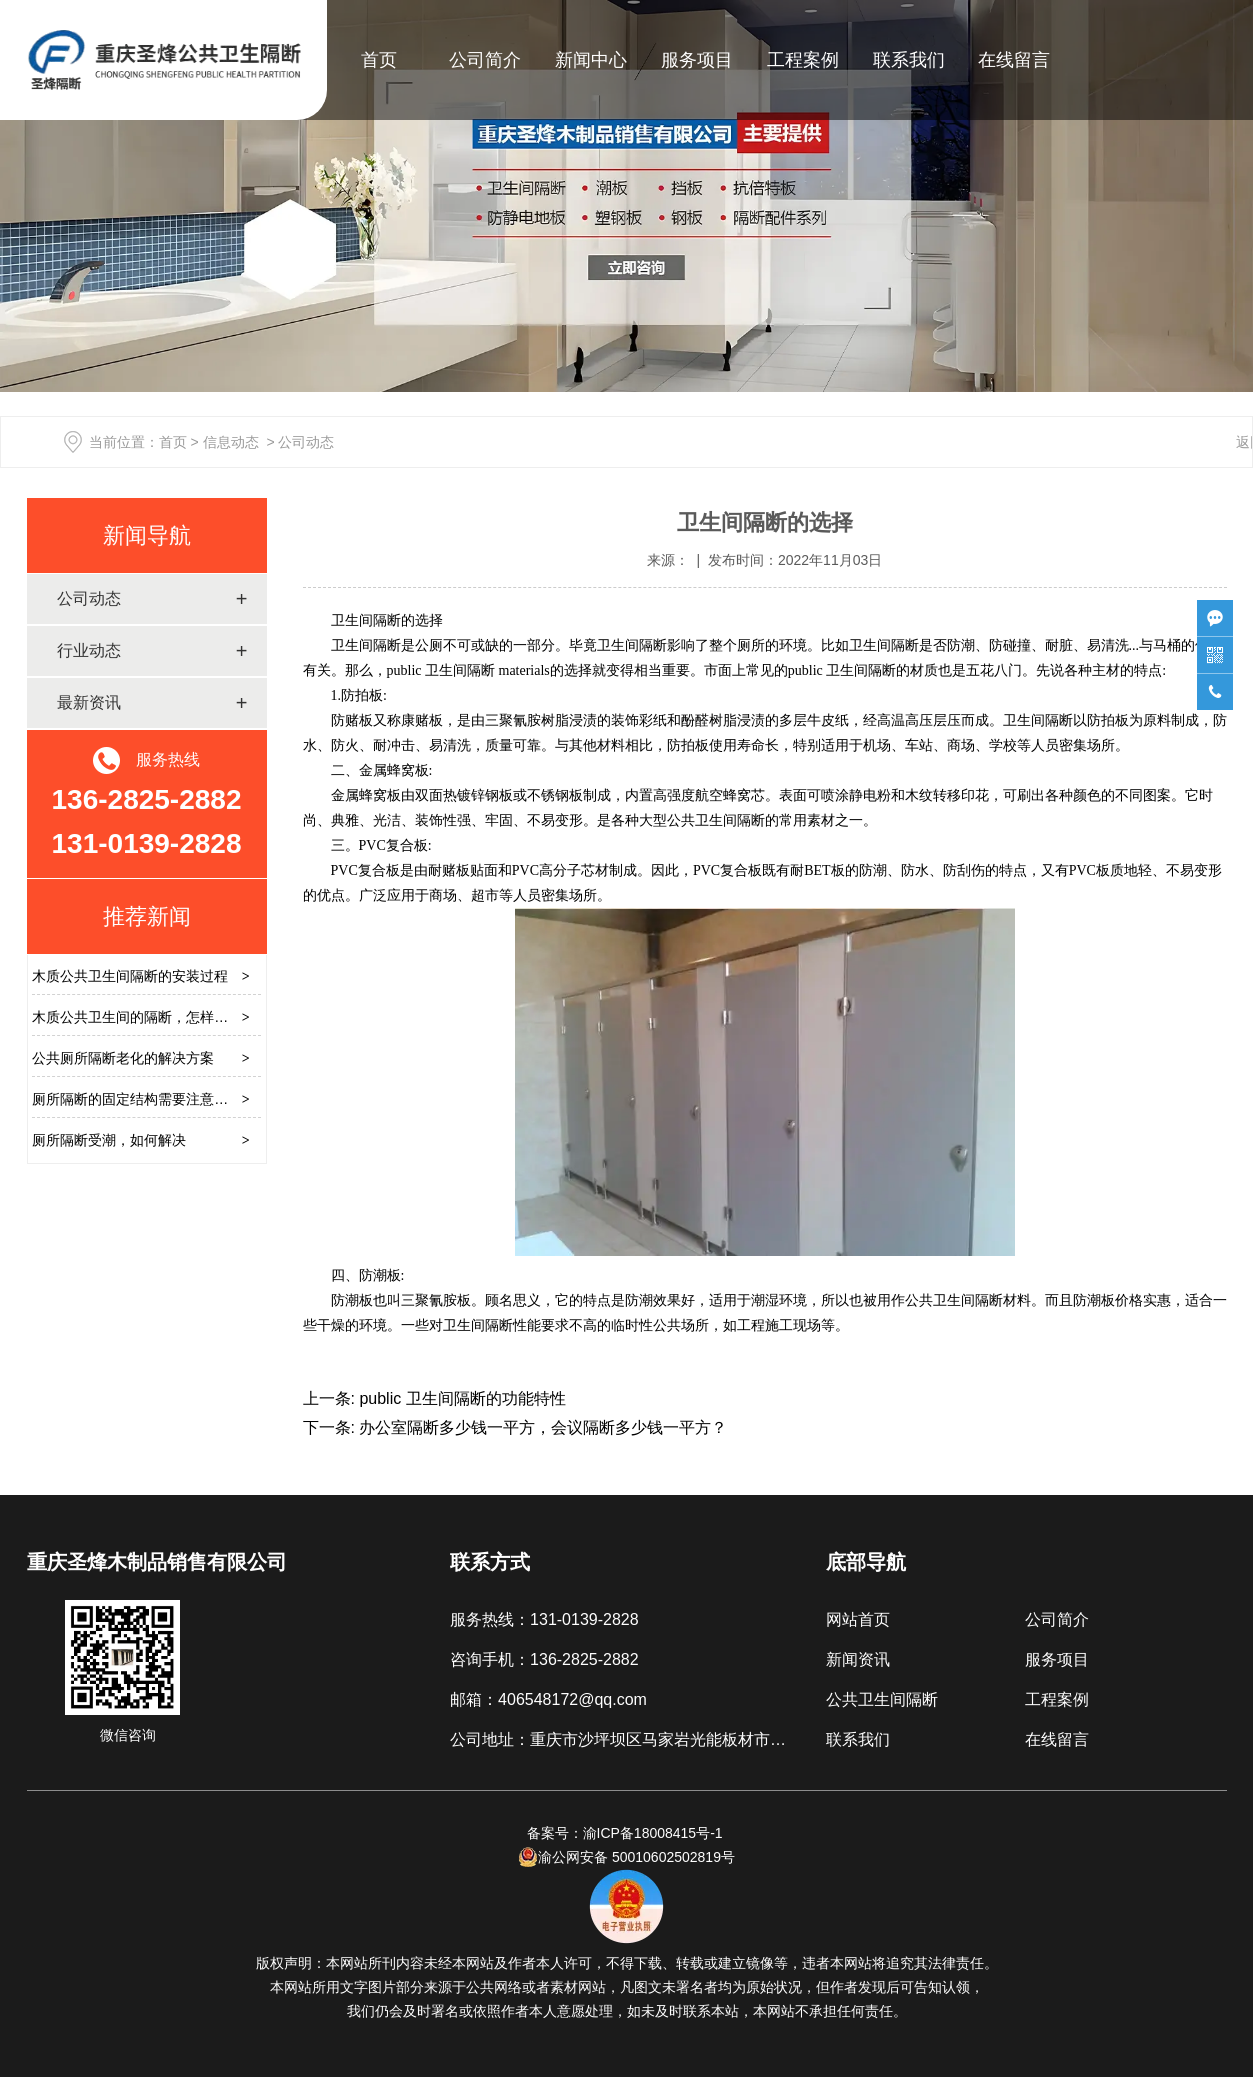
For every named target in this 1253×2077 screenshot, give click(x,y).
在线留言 (1014, 60)
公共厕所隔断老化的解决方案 (123, 1058)
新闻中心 (591, 60)
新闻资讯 (858, 1659)
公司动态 (89, 598)
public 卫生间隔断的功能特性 (460, 1398)
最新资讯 (89, 702)
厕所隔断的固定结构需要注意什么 (137, 1099)
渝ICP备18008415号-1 (655, 1833)
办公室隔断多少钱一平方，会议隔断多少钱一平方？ (541, 1427)
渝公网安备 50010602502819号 (626, 1857)
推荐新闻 (147, 916)
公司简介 (485, 60)
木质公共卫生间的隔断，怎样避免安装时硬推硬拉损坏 (200, 1017)
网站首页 (858, 1619)
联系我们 (909, 60)
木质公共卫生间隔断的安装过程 (130, 976)
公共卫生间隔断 (882, 1699)
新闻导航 (147, 535)
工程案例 (803, 60)
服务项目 (697, 60)
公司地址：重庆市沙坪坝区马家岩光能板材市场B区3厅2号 (656, 1739)
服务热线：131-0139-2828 (544, 1619)
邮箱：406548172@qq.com (548, 1699)
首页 (379, 60)
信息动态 (231, 442)
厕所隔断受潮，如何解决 (109, 1140)
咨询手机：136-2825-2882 (544, 1659)
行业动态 (89, 650)
